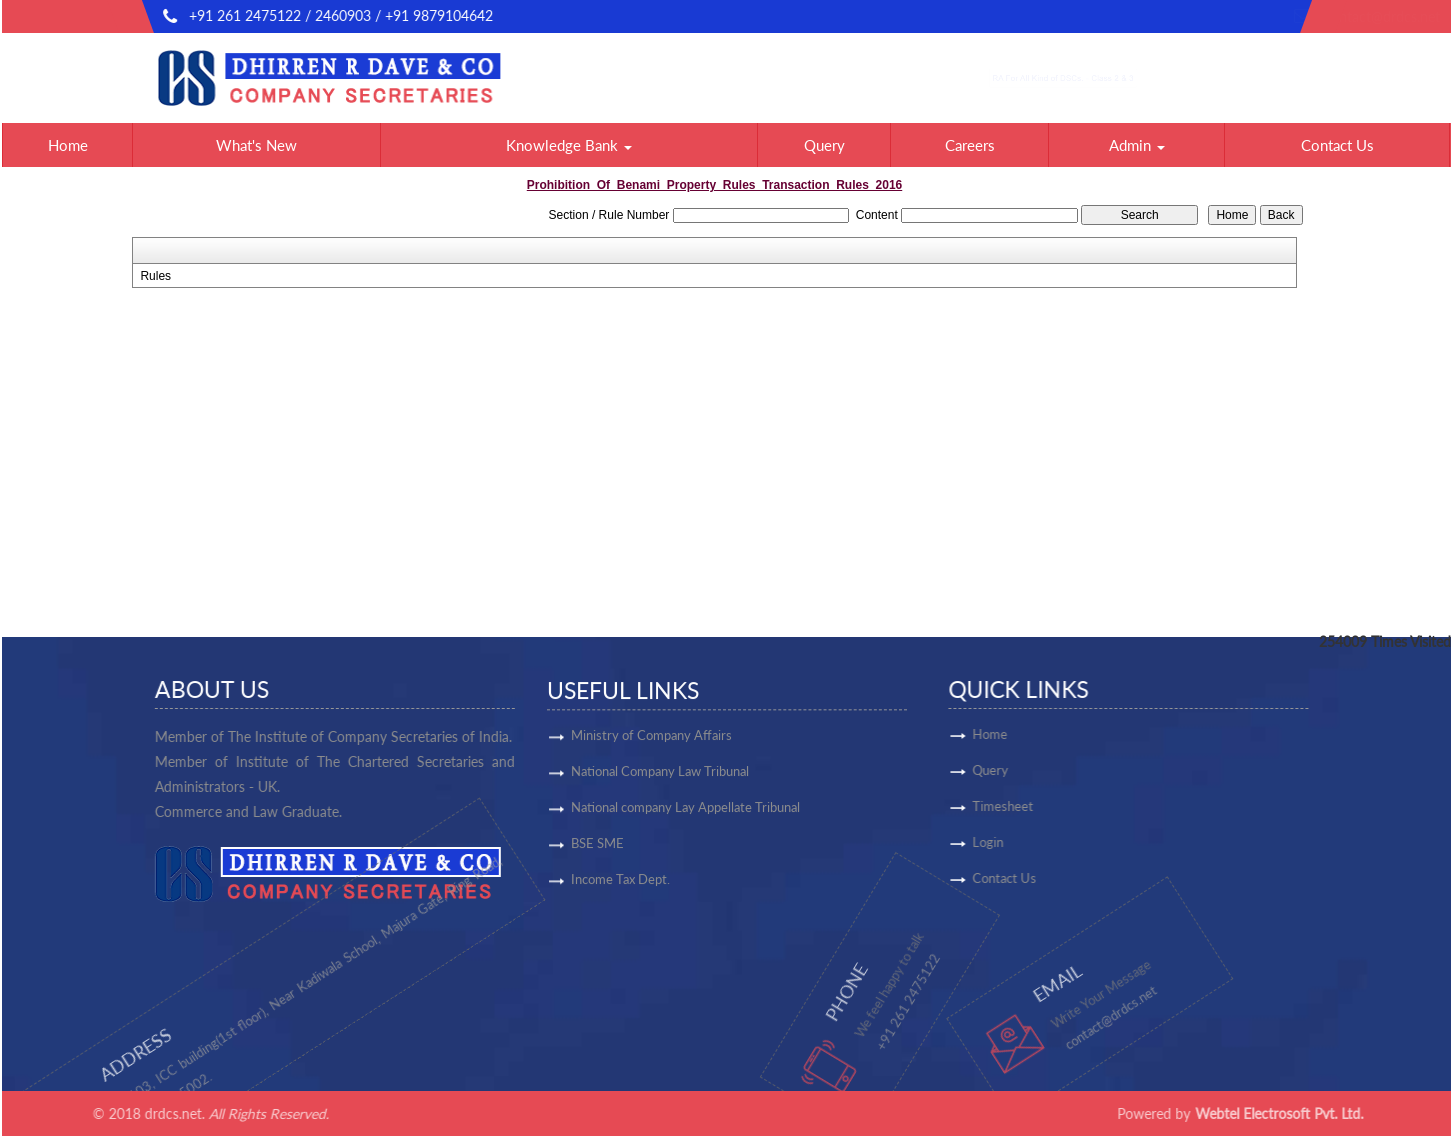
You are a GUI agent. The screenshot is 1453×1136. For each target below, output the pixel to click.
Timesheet (1059, 806)
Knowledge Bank (569, 145)
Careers (970, 145)
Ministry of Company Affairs (651, 742)
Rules (155, 276)
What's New (256, 145)
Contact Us (1337, 145)
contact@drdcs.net (1236, 16)
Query (824, 145)
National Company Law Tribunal (660, 778)
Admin (1137, 145)
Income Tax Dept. (620, 886)
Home (68, 145)
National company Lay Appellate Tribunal (685, 814)
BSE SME (597, 850)
